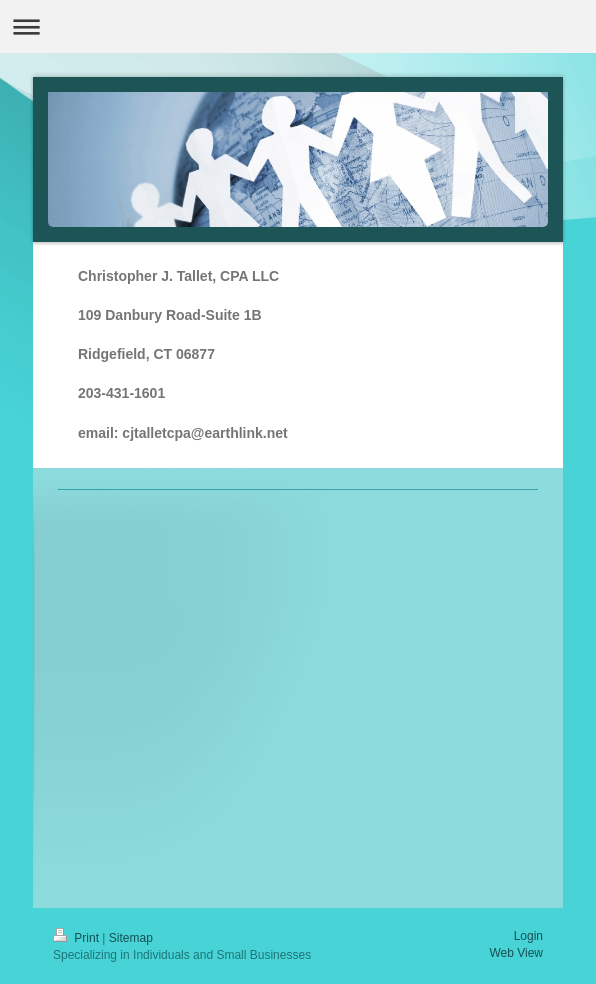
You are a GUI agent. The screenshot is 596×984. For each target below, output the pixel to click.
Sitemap (131, 938)
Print (77, 938)
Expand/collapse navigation (298, 26)
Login (528, 936)
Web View (516, 953)
